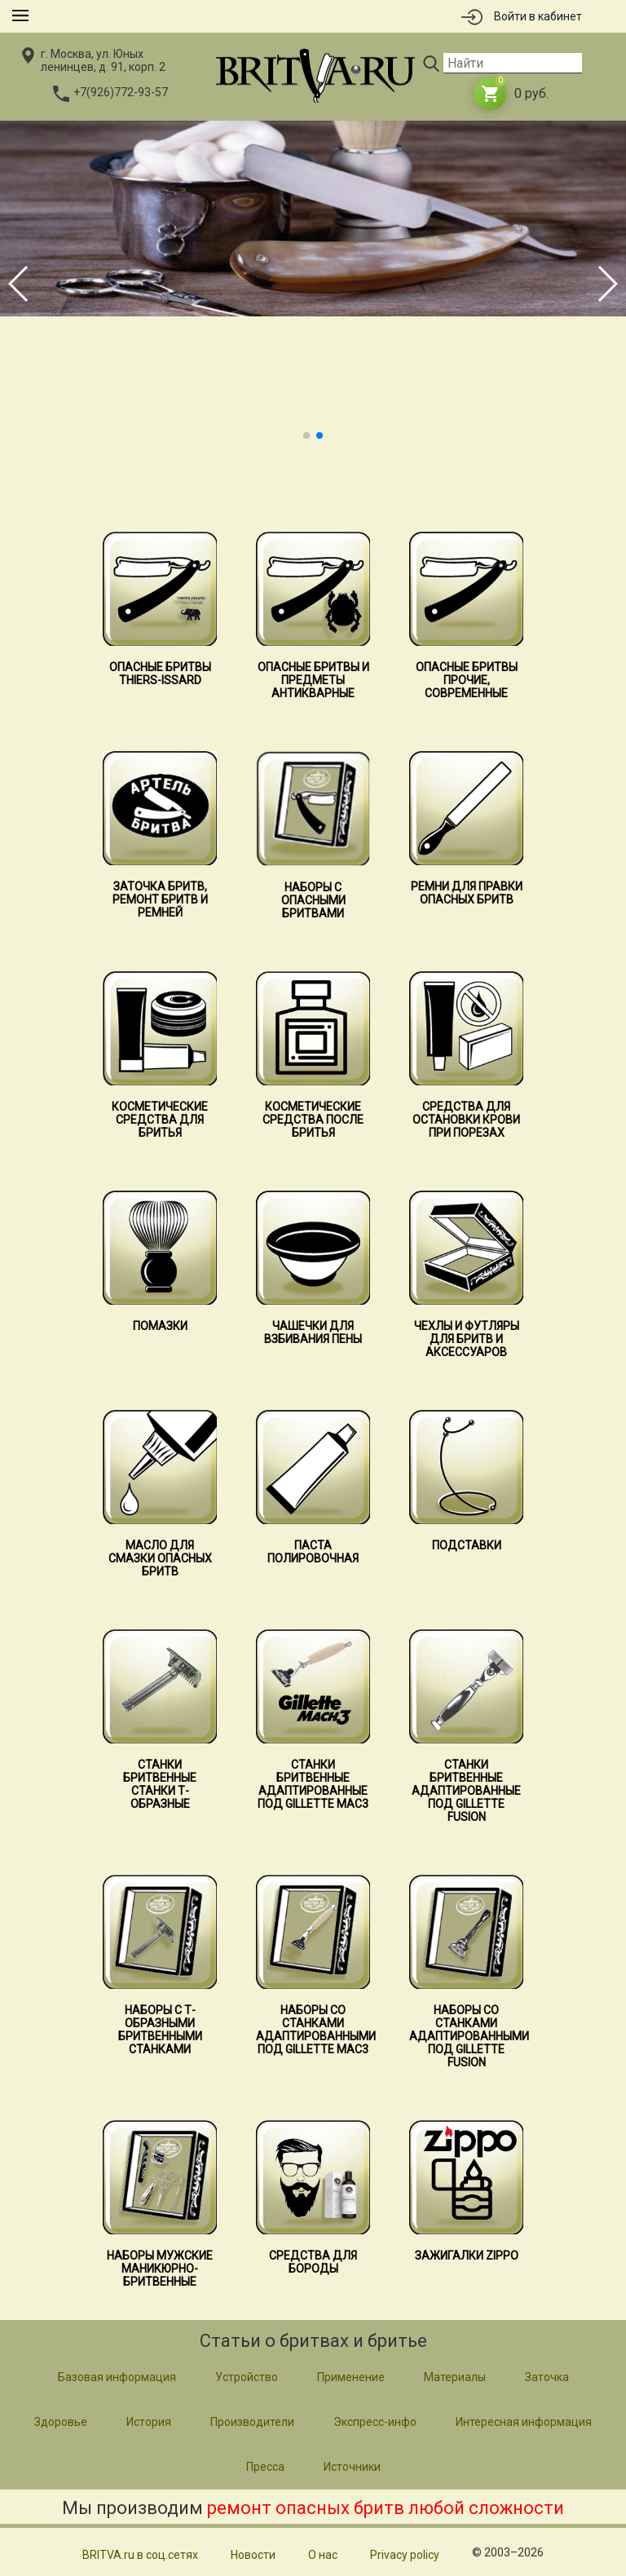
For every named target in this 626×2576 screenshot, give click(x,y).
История (148, 2421)
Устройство (246, 2377)
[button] (306, 435)
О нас (322, 2554)
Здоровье (60, 2421)
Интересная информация (524, 2421)
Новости (253, 2554)
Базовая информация (117, 2377)
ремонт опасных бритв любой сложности (385, 2508)
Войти (538, 16)
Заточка (547, 2377)
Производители (252, 2421)
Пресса (265, 2466)
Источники (352, 2466)
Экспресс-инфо (375, 2421)
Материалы (455, 2377)
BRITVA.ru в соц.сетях (140, 2554)
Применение (351, 2377)
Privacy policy (404, 2554)
